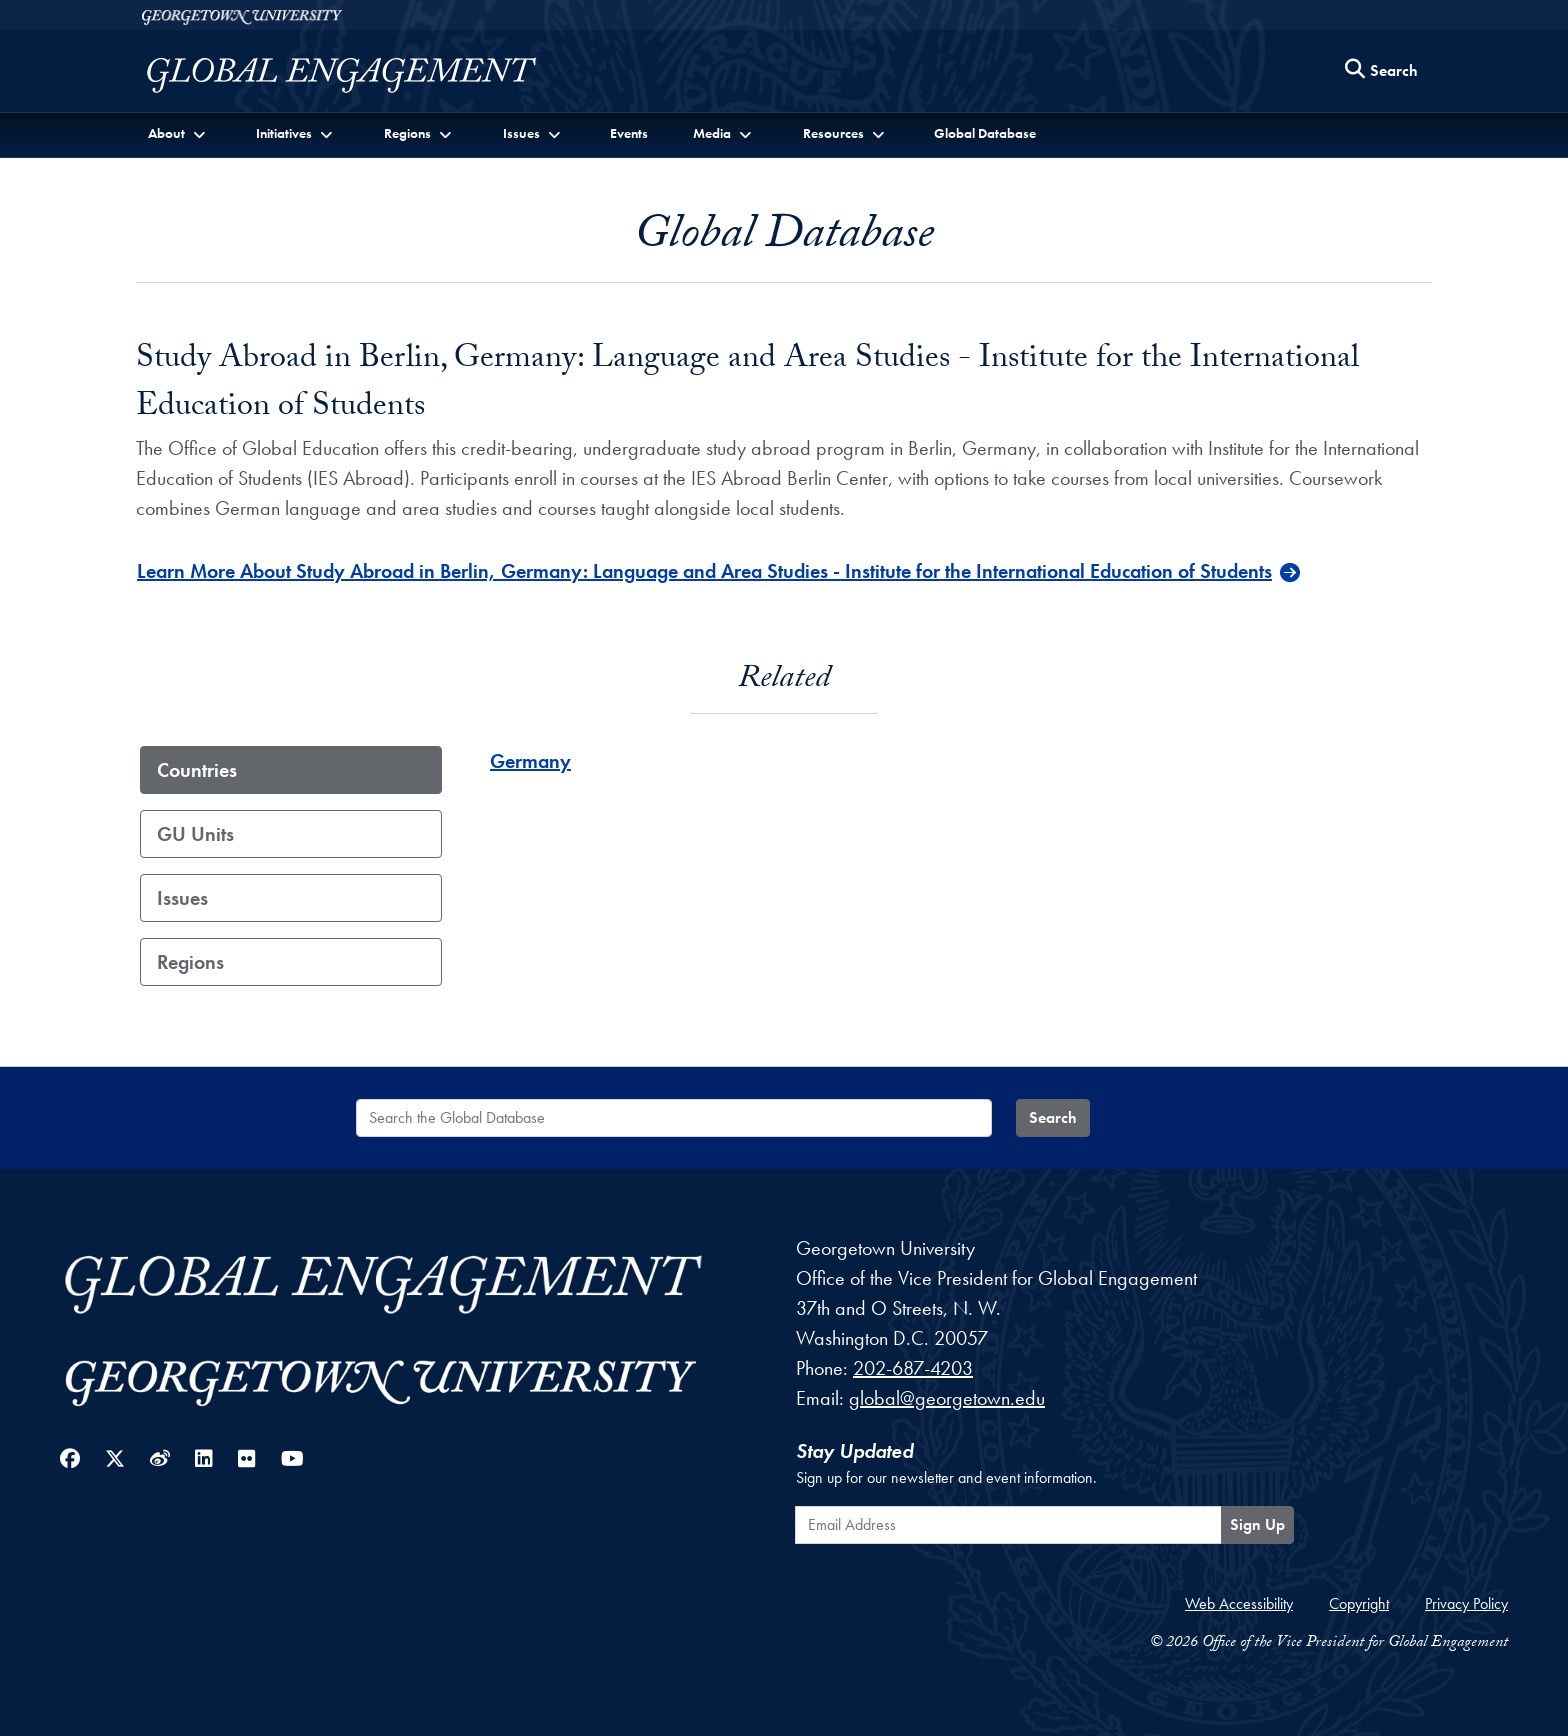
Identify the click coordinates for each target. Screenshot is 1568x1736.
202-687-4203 (913, 1368)
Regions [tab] (190, 962)
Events (629, 133)
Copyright (1359, 1603)
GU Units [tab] (195, 834)
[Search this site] (1382, 71)
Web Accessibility (1239, 1603)
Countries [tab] (197, 770)
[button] (178, 133)
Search (1053, 1117)
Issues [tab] (182, 898)
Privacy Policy (1466, 1603)
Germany (530, 761)
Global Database (985, 133)
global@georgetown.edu (947, 1398)
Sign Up (1257, 1524)
